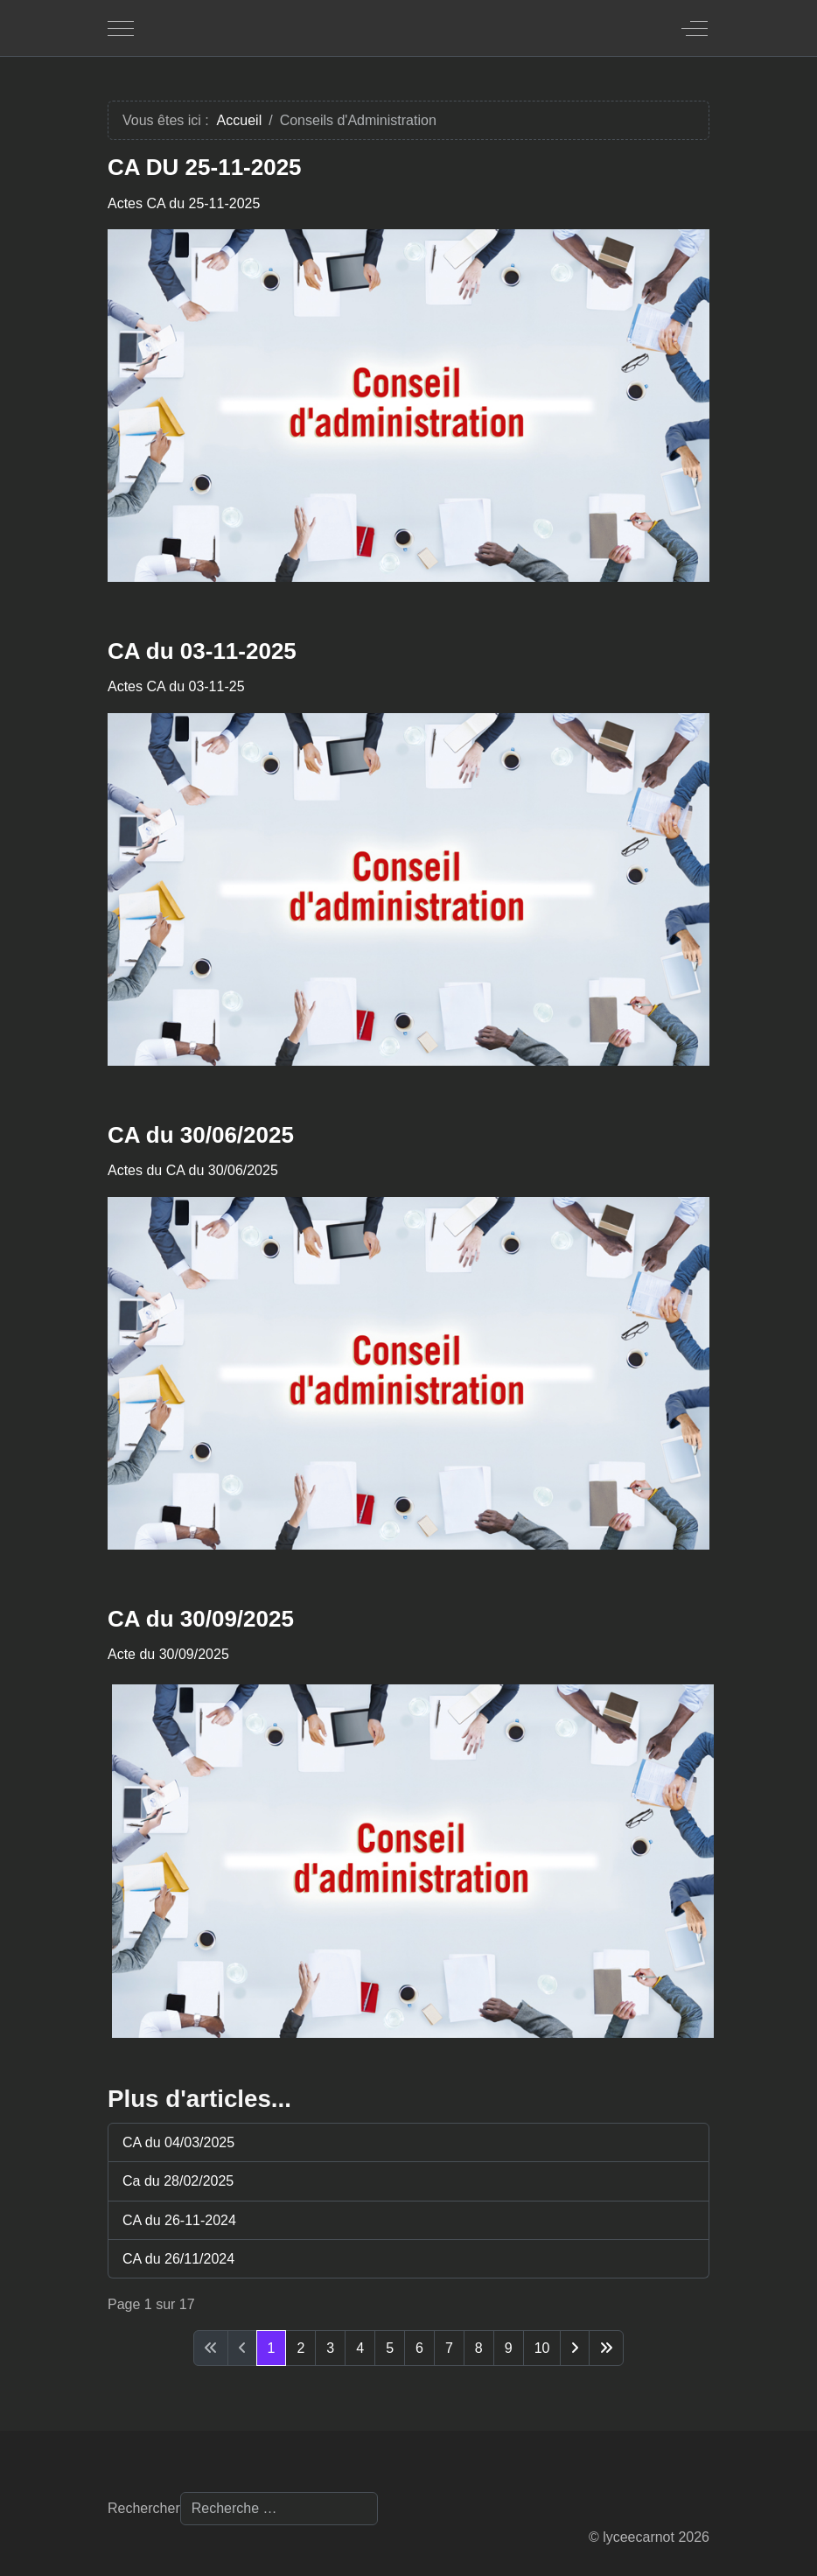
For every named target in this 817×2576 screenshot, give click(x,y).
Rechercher (144, 2508)
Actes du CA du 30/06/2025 (193, 1170)
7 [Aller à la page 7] (449, 2348)
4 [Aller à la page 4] (360, 2348)
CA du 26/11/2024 (178, 2258)
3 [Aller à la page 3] (330, 2348)
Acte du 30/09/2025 (168, 1654)
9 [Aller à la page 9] (509, 2348)
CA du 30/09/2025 (201, 1619)
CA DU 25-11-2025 (205, 167)
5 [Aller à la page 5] (390, 2348)
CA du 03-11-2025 (202, 651)
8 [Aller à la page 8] (479, 2348)
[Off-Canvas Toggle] (694, 28)
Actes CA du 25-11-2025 (184, 203)
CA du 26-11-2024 (179, 2220)
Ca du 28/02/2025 (178, 2181)
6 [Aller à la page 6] (419, 2348)
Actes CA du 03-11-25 (176, 686)
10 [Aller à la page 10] (542, 2348)
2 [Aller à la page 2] (300, 2348)
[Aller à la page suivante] (575, 2348)
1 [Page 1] (272, 2348)
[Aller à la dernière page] (606, 2348)
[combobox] (279, 2508)
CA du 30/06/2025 (201, 1135)
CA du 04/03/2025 (178, 2142)
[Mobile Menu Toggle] (121, 28)
